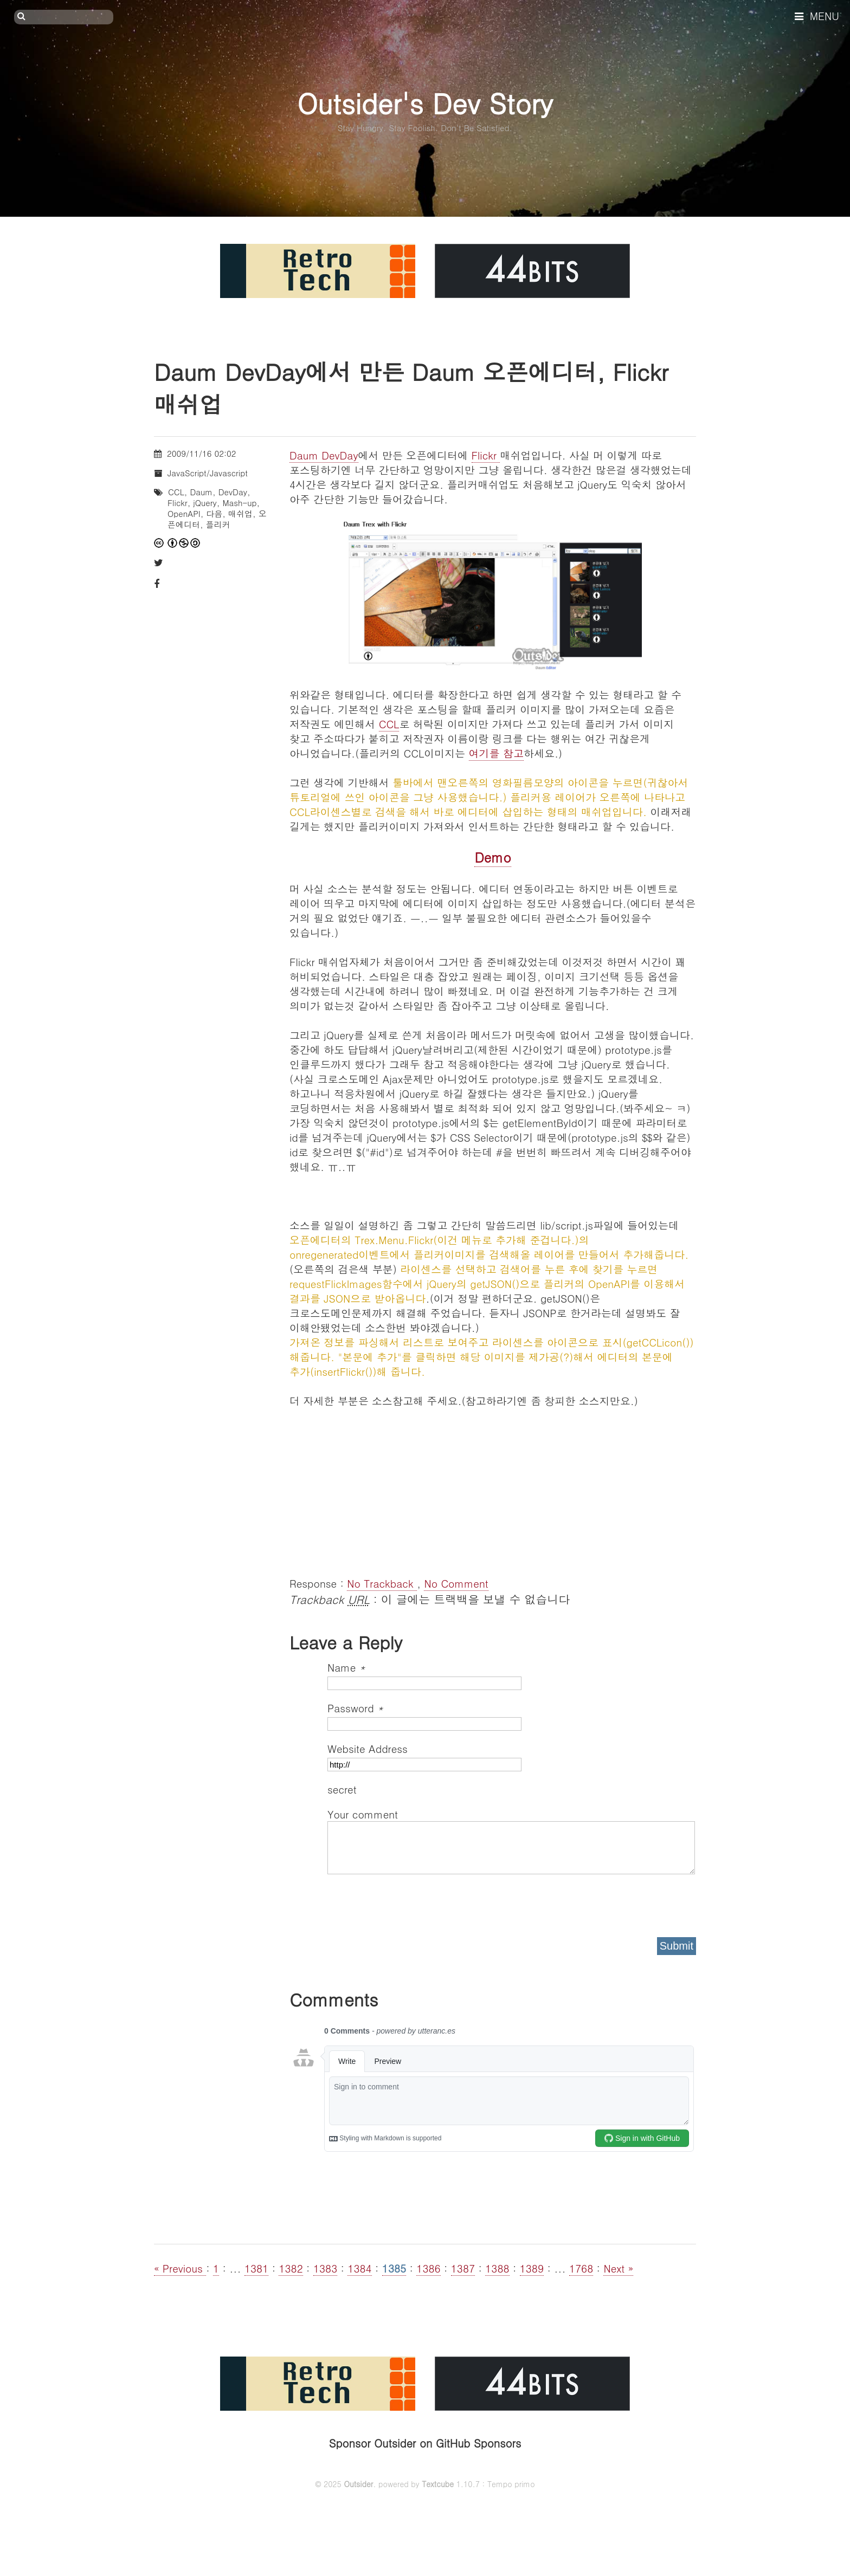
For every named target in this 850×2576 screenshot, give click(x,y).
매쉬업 (240, 513)
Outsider (358, 2483)
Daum (201, 491)
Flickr (486, 455)
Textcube (438, 2483)
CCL (389, 723)
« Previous (180, 2268)
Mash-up (239, 502)
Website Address (367, 1748)
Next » (618, 2268)
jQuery (204, 502)
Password (355, 1707)
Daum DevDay (323, 455)
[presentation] (409, 1902)
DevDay (232, 491)
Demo (492, 857)
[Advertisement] (492, 1483)
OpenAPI (184, 513)
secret (343, 1789)
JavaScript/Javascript (208, 472)
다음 (214, 513)
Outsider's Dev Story (424, 102)
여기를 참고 (496, 753)
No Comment (456, 1583)
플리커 (218, 524)
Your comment (362, 1814)
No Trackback (382, 1583)
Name (346, 1667)
